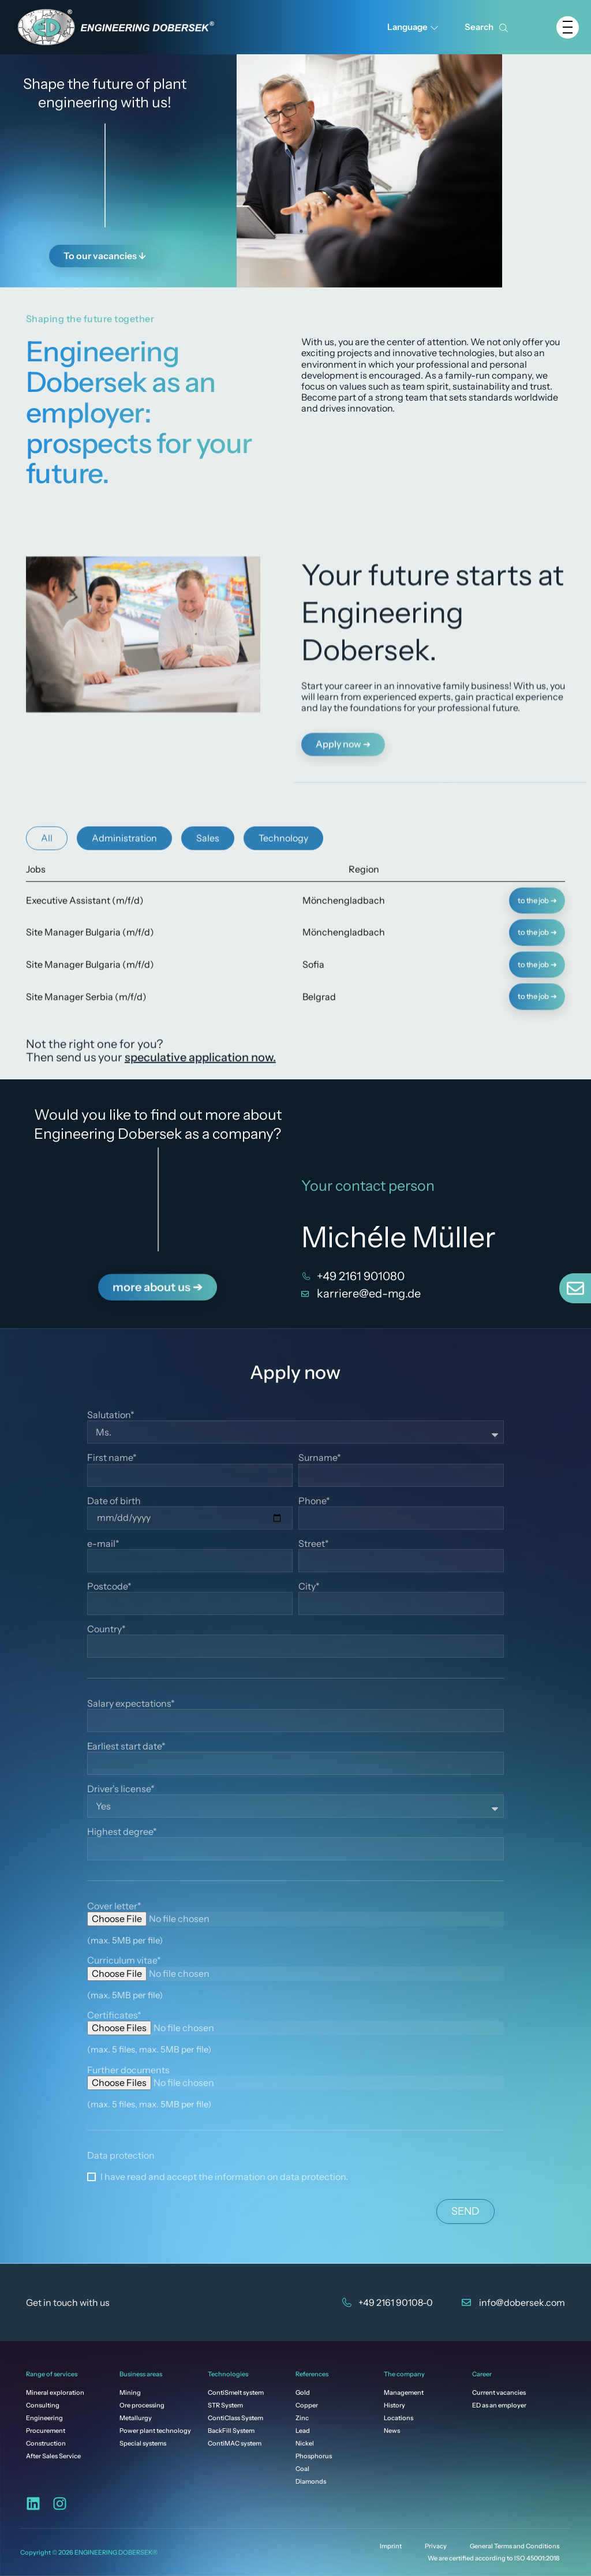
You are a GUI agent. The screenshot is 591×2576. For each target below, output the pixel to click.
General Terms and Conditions (514, 2546)
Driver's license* (121, 1789)
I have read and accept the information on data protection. (224, 2176)
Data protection (121, 2155)
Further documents (128, 2070)
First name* (112, 1457)
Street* (313, 1543)
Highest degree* (122, 1831)
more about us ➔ (158, 1265)
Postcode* (109, 1586)
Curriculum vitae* (124, 1960)
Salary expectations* (131, 1703)
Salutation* (110, 1414)
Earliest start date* (126, 1746)
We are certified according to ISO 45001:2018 (493, 2558)
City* (309, 1586)
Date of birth (114, 1500)
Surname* (319, 1457)
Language (413, 26)
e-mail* (103, 1543)
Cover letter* (114, 1906)
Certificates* (114, 2015)
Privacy (436, 2546)
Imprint (391, 2546)
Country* (106, 1629)
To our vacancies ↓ (104, 253)
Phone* (314, 1500)
